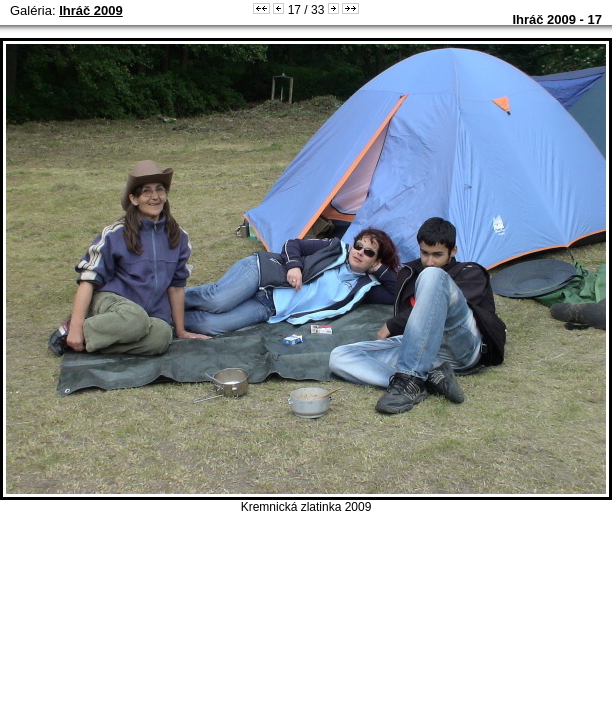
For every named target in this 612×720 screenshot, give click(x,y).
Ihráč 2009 (91, 10)
